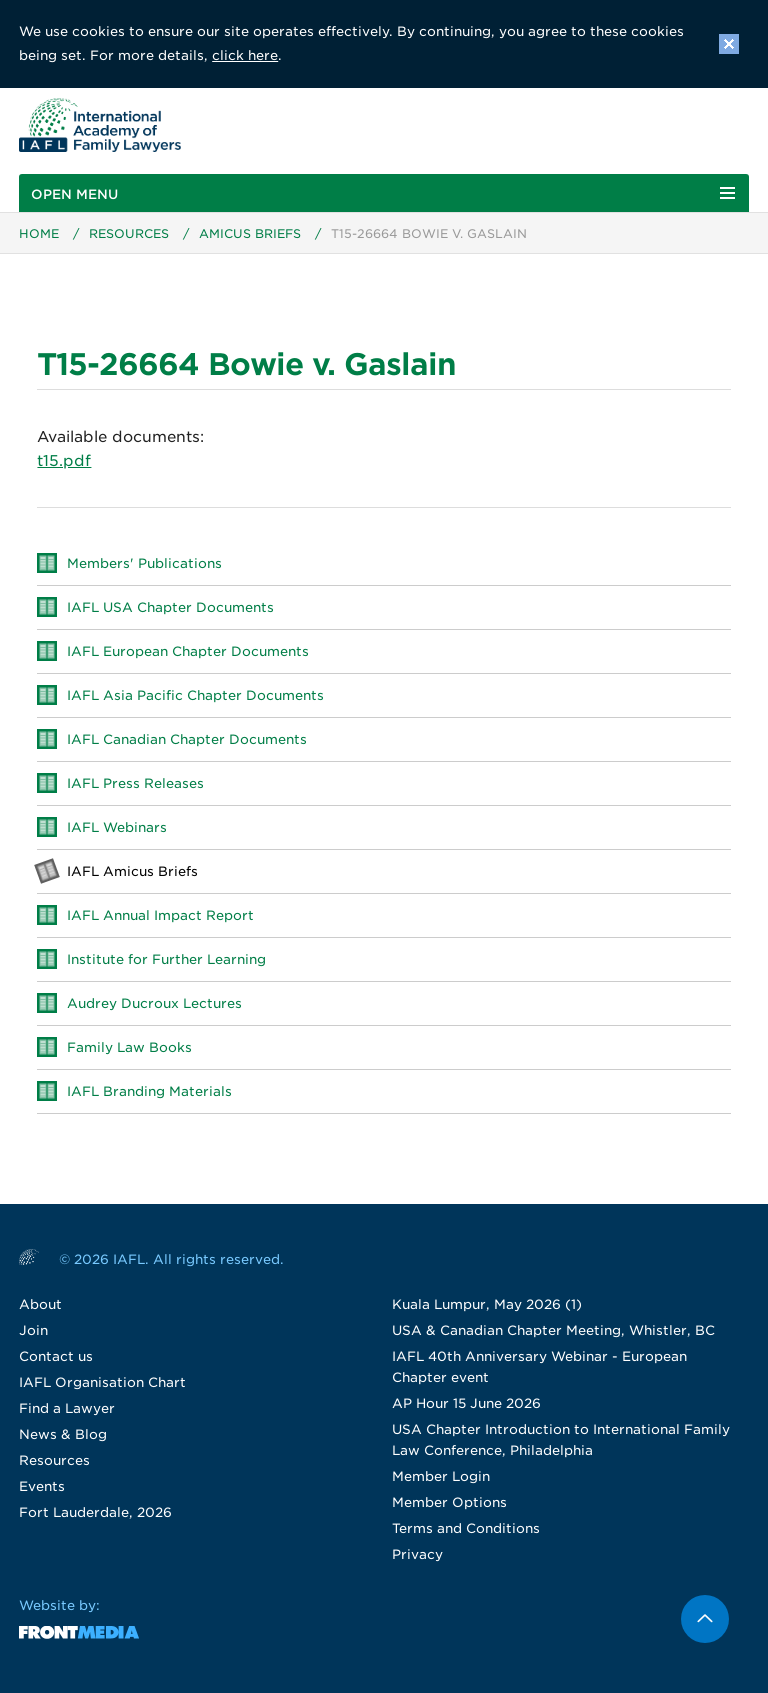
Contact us (56, 1356)
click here (245, 55)
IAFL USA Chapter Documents (170, 607)
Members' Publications (144, 563)
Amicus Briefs (250, 233)
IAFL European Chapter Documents (188, 651)
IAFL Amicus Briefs (132, 871)
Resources (129, 233)
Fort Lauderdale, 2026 (95, 1512)
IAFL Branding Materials (149, 1091)
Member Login (441, 1476)
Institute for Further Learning (166, 959)
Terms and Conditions (466, 1528)
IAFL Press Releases (135, 783)
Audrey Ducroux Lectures (154, 1003)
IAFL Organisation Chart (102, 1382)
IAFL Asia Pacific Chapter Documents (195, 695)
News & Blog (63, 1434)
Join (33, 1330)
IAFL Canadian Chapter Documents (187, 739)
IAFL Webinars (117, 827)
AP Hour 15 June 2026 (466, 1403)
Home (39, 233)
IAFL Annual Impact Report (160, 915)
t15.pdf (64, 461)
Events (42, 1486)
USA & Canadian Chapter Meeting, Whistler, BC (553, 1330)
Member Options (449, 1502)
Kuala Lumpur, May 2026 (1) (487, 1304)
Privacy (417, 1554)
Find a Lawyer (67, 1408)
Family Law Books (129, 1047)
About (40, 1304)
